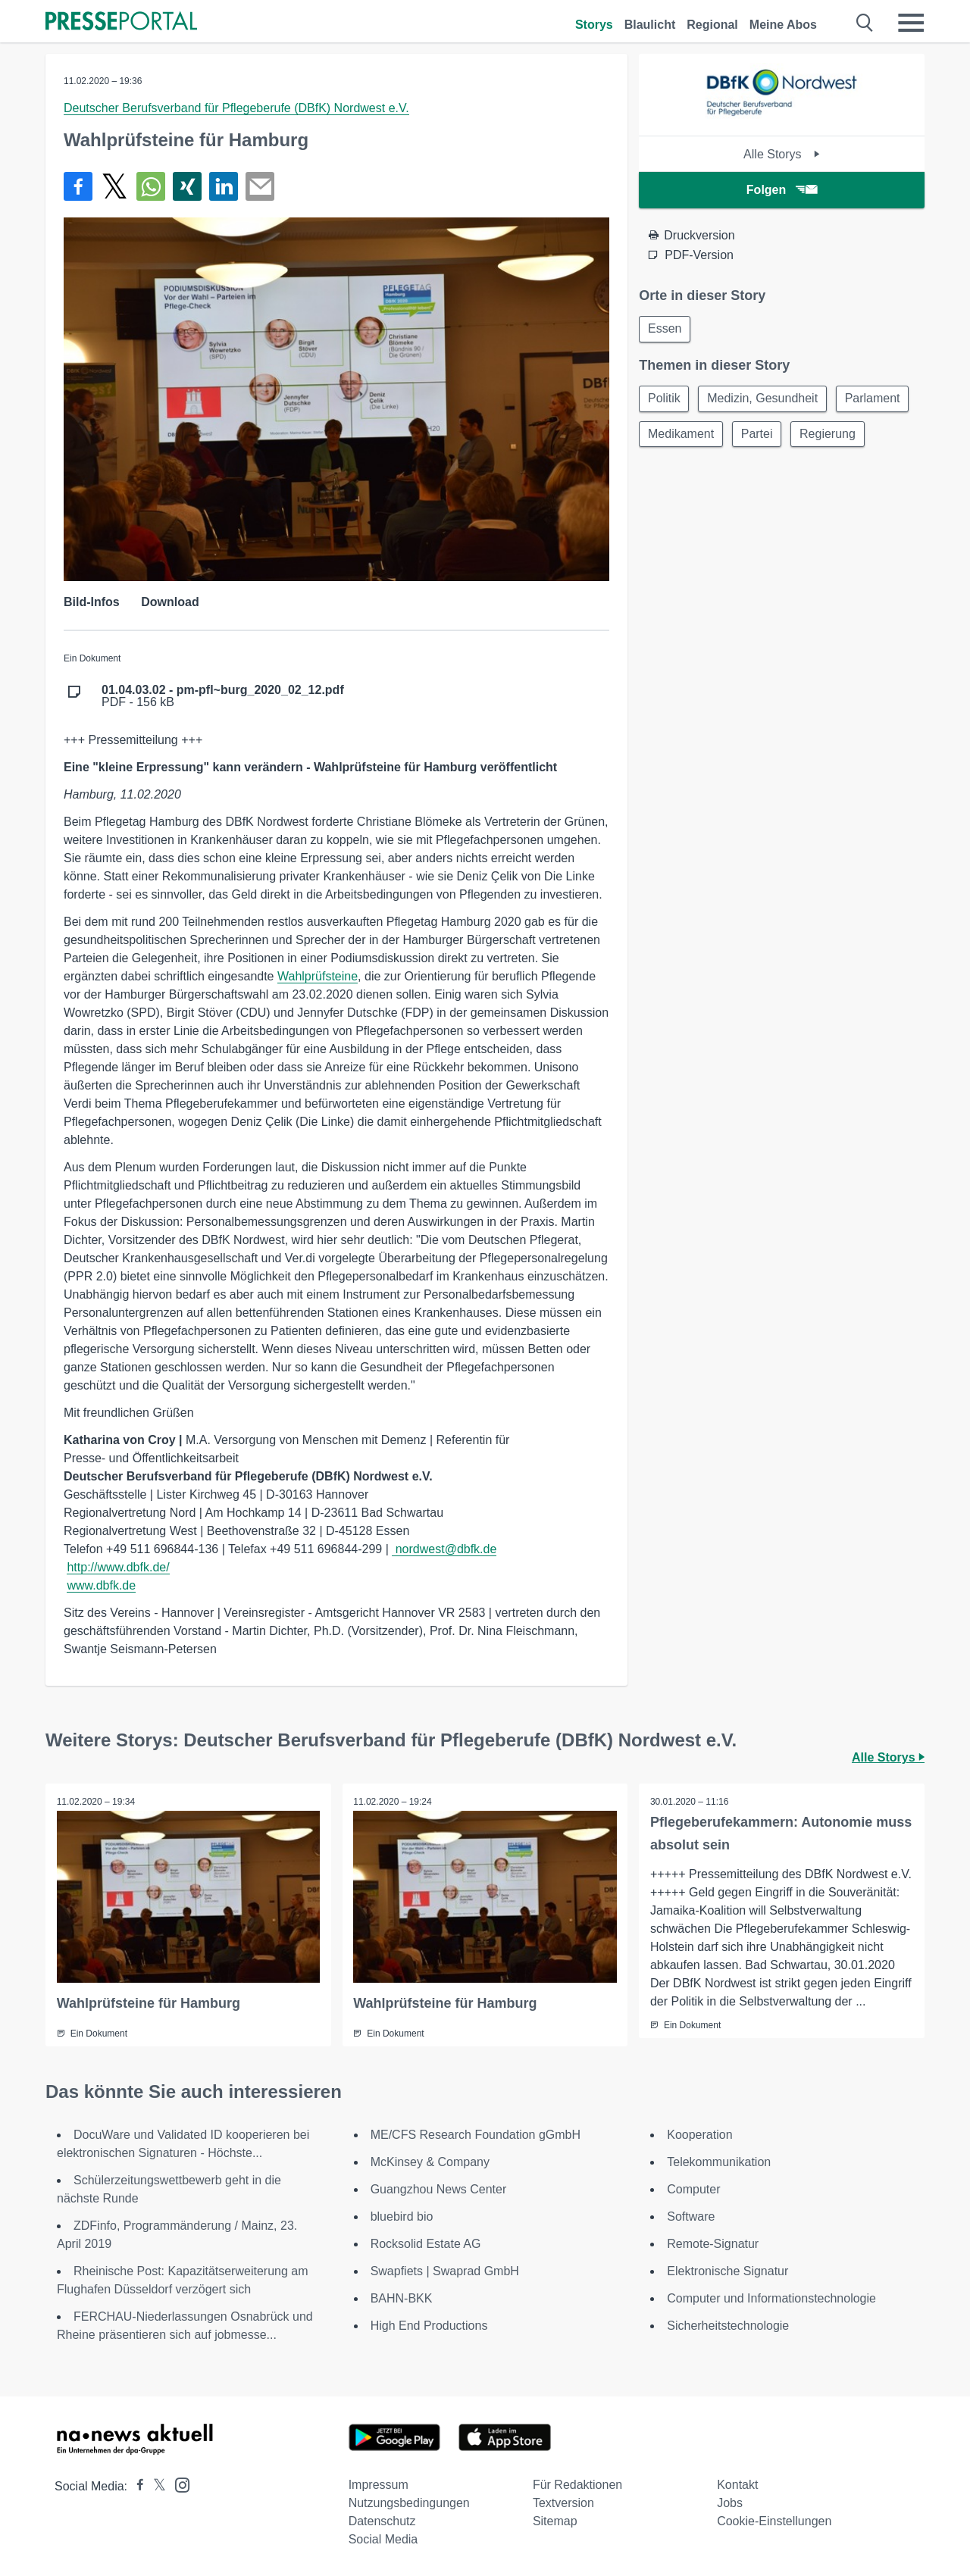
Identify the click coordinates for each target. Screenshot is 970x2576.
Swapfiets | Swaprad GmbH (445, 2271)
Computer (693, 2189)
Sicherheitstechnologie (728, 2325)
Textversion (563, 2502)
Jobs (730, 2502)
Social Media (383, 2539)
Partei (759, 436)
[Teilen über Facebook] (78, 186)
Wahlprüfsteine (317, 976)
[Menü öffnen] (911, 22)
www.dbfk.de (101, 1585)
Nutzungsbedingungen (409, 2502)
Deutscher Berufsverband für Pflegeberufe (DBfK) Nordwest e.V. (236, 108)
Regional (712, 24)
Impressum (378, 2484)
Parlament (877, 399)
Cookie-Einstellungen (774, 2521)
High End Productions (429, 2325)
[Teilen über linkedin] (223, 186)
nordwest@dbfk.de (444, 1549)
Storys (594, 24)
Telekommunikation (719, 2162)
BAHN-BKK (402, 2298)
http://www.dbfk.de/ (118, 1567)
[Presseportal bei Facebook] (135, 2486)
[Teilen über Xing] (187, 186)
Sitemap (555, 2521)
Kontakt (737, 2484)
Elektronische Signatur (727, 2271)
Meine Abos (783, 24)
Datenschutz (382, 2521)
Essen (665, 329)
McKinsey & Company (430, 2162)
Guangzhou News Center (439, 2189)
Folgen (781, 189)
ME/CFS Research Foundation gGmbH (475, 2134)
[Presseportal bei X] (155, 2486)
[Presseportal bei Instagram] (177, 2484)
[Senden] (260, 186)
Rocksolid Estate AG (426, 2243)
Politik (665, 399)
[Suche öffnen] (865, 22)
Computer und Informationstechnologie (771, 2298)
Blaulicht (650, 24)
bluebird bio (402, 2216)
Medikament (682, 436)
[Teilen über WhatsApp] (150, 186)
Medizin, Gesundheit (765, 399)
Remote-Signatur (713, 2243)
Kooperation (699, 2134)
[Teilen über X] (114, 186)
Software (691, 2216)
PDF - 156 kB (223, 696)
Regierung (832, 436)
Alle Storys (781, 154)
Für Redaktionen (577, 2484)
